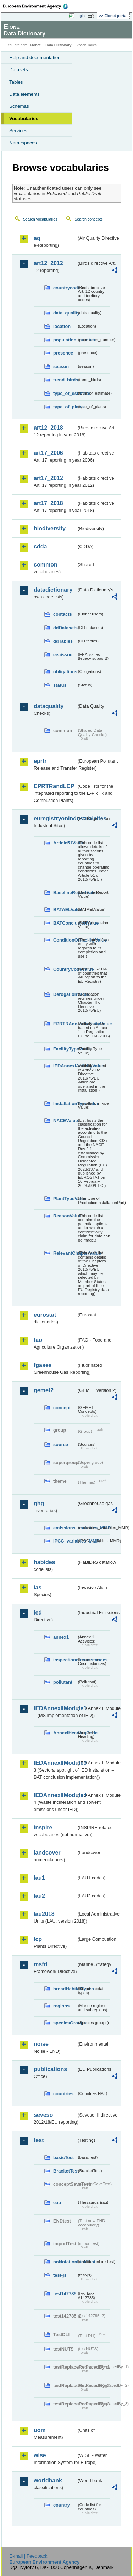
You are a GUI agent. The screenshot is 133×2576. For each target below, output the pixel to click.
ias (37, 1587)
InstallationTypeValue (65, 1103)
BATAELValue (65, 909)
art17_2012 (48, 478)
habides (44, 1562)
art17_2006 (48, 453)
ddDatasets (65, 627)
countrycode (65, 287)
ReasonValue (65, 1216)
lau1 (39, 1878)
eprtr (40, 761)
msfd (40, 1964)
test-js (60, 2275)
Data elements (24, 94)
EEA (37, 6)
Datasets (18, 69)
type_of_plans (65, 406)
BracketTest (65, 2171)
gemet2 (44, 1390)
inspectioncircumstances (65, 1659)
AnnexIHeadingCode (65, 1732)
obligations (65, 671)
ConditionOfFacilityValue (65, 940)
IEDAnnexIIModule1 (55, 1708)
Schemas (19, 106)
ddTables (63, 641)
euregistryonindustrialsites (55, 818)
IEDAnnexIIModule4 (55, 1795)
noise (41, 2044)
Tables (16, 82)
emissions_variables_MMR (65, 1527)
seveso (43, 2115)
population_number (65, 339)
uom (40, 2430)
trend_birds (65, 380)
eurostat (45, 1315)
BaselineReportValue (65, 892)
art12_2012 (48, 263)
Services (18, 130)
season (61, 366)
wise (40, 2455)
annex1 (61, 1637)
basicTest (63, 2157)
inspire (43, 1827)
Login (80, 15)
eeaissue (62, 654)
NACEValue (65, 1120)
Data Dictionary (58, 45)
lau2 (39, 1896)
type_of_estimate (65, 393)
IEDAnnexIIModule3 (55, 1763)
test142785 (64, 2293)
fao (38, 1340)
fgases (43, 1365)
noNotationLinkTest (65, 2261)
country (61, 2505)
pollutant (62, 1682)
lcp (38, 1939)
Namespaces (23, 142)
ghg (39, 1503)
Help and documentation (35, 57)
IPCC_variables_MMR (65, 1541)
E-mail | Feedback (28, 2556)
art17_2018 (48, 503)
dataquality (48, 706)
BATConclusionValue (65, 923)
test (39, 2140)
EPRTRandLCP (54, 786)
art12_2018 (48, 428)
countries (63, 2093)
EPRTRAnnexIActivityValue (65, 1023)
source (60, 1444)
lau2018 (44, 1914)
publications (50, 2069)
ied (38, 1613)
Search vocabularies (40, 219)
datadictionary (53, 590)
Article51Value (65, 843)
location (62, 326)
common (45, 565)
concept (62, 1407)
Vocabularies (23, 118)
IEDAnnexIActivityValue (65, 1066)
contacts (62, 614)
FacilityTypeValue (65, 1049)
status (60, 685)
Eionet (35, 45)
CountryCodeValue (65, 969)
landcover (47, 1853)
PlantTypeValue (65, 1198)
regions (61, 2005)
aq (37, 238)
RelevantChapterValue (65, 1253)
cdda (40, 546)
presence (63, 353)
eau (57, 2202)
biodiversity (50, 528)
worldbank (48, 2480)
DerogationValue (65, 994)
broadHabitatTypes (65, 1988)
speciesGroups (65, 2022)
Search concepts (88, 219)
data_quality (65, 313)
